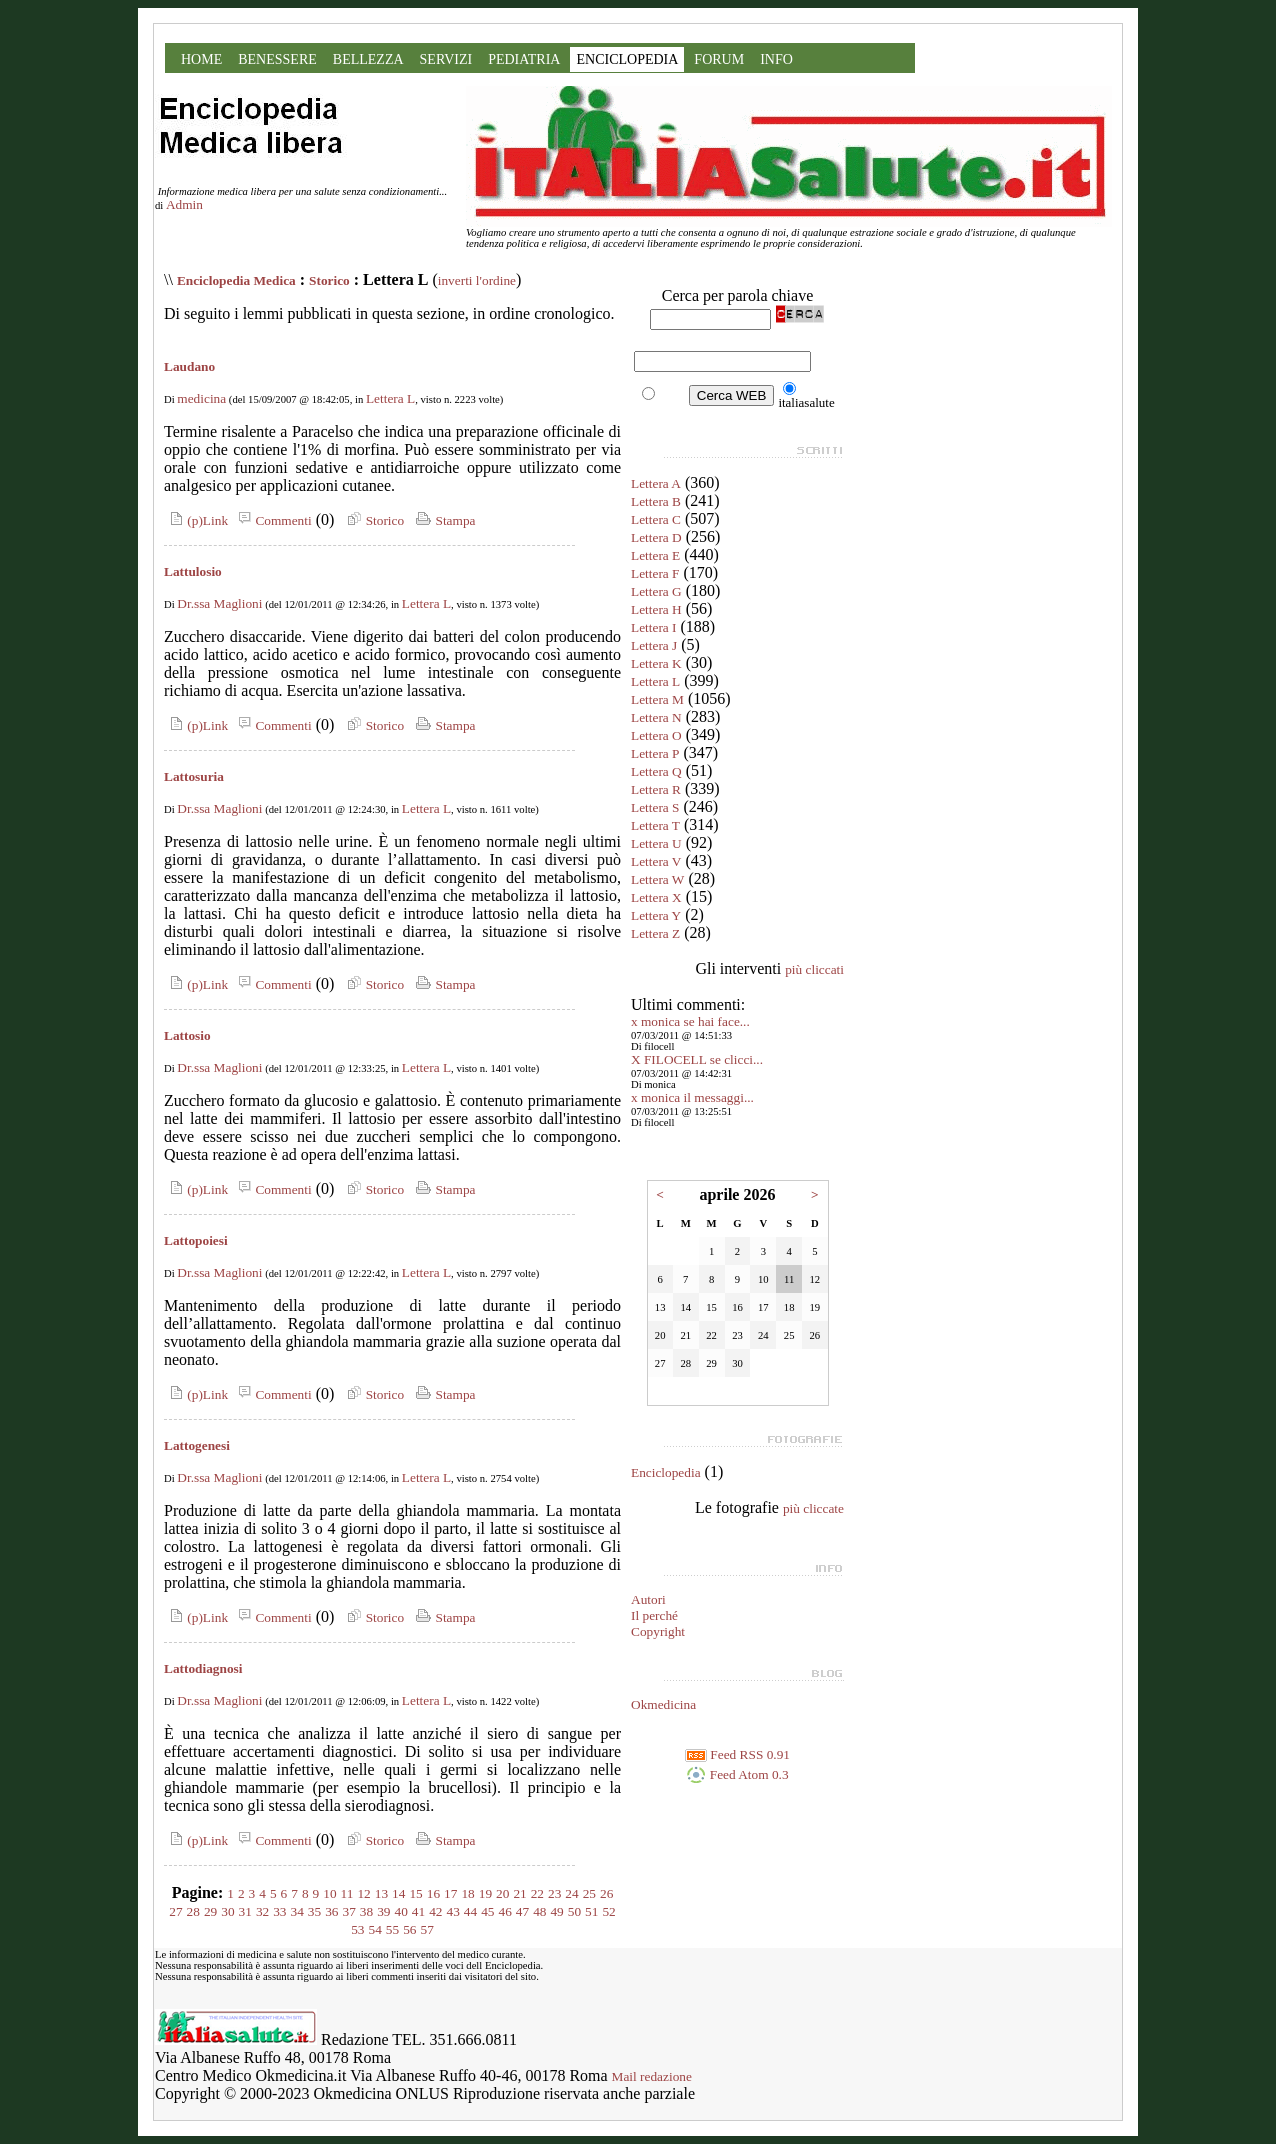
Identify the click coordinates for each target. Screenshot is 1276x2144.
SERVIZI (446, 59)
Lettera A (656, 483)
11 (347, 1893)
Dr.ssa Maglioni (219, 603)
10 (329, 1893)
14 (398, 1893)
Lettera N (656, 717)
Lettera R (656, 789)
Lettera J (654, 645)
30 (227, 1911)
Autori (648, 1599)
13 (381, 1893)
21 (519, 1893)
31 (245, 1911)
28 (193, 1911)
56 (409, 1929)
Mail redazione (652, 2076)
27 (175, 1911)
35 (314, 1911)
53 (357, 1929)
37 (349, 1911)
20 (502, 1893)
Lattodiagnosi (203, 1668)
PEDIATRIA (524, 59)
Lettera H (656, 609)
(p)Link (196, 520)
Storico (329, 280)
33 (279, 1911)
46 (504, 1911)
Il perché (654, 1615)
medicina (201, 398)
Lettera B (656, 501)
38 (366, 1911)
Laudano (189, 366)
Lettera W (657, 879)
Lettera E (655, 555)
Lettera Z (655, 933)
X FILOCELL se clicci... (697, 1059)
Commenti (272, 520)
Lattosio (187, 1035)
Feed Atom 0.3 (737, 1774)
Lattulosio (193, 571)
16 (433, 1893)
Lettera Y (656, 915)
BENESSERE (277, 59)
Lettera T (655, 825)
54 (375, 1929)
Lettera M (657, 699)
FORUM (719, 59)
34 (297, 1911)
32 (262, 1911)
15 (415, 1893)
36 (331, 1911)
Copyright (658, 1631)
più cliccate (813, 1508)
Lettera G (656, 591)
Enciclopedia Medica (236, 280)
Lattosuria (194, 776)
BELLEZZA (368, 59)
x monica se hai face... (690, 1021)
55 (392, 1929)
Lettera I (654, 627)
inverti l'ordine (477, 280)
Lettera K (656, 663)
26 (606, 1893)
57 (426, 1929)
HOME (201, 59)
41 (418, 1911)
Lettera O (656, 735)
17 (450, 1893)
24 (571, 1893)
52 (608, 1911)
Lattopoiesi (196, 1240)
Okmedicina (663, 1704)
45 (487, 1911)
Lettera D (656, 537)
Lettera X (656, 897)
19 (485, 1893)
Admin (184, 204)
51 (591, 1911)
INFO (776, 59)
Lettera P (655, 753)
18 (467, 1893)
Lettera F (655, 573)
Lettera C (656, 519)
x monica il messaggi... (692, 1097)
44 (470, 1911)
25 (589, 1893)
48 (539, 1911)
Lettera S (655, 807)
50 (574, 1911)
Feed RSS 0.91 (737, 1754)
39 (383, 1911)
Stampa (443, 520)
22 (537, 1893)
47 (522, 1911)
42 (435, 1911)
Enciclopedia (666, 1472)
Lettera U (656, 843)
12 (363, 1893)
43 (452, 1911)
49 (556, 1911)
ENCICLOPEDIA (627, 59)
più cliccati (814, 969)
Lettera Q (656, 771)
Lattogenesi (197, 1445)
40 (401, 1911)
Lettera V (656, 861)
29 (210, 1911)
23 (554, 1893)
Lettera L (390, 398)
